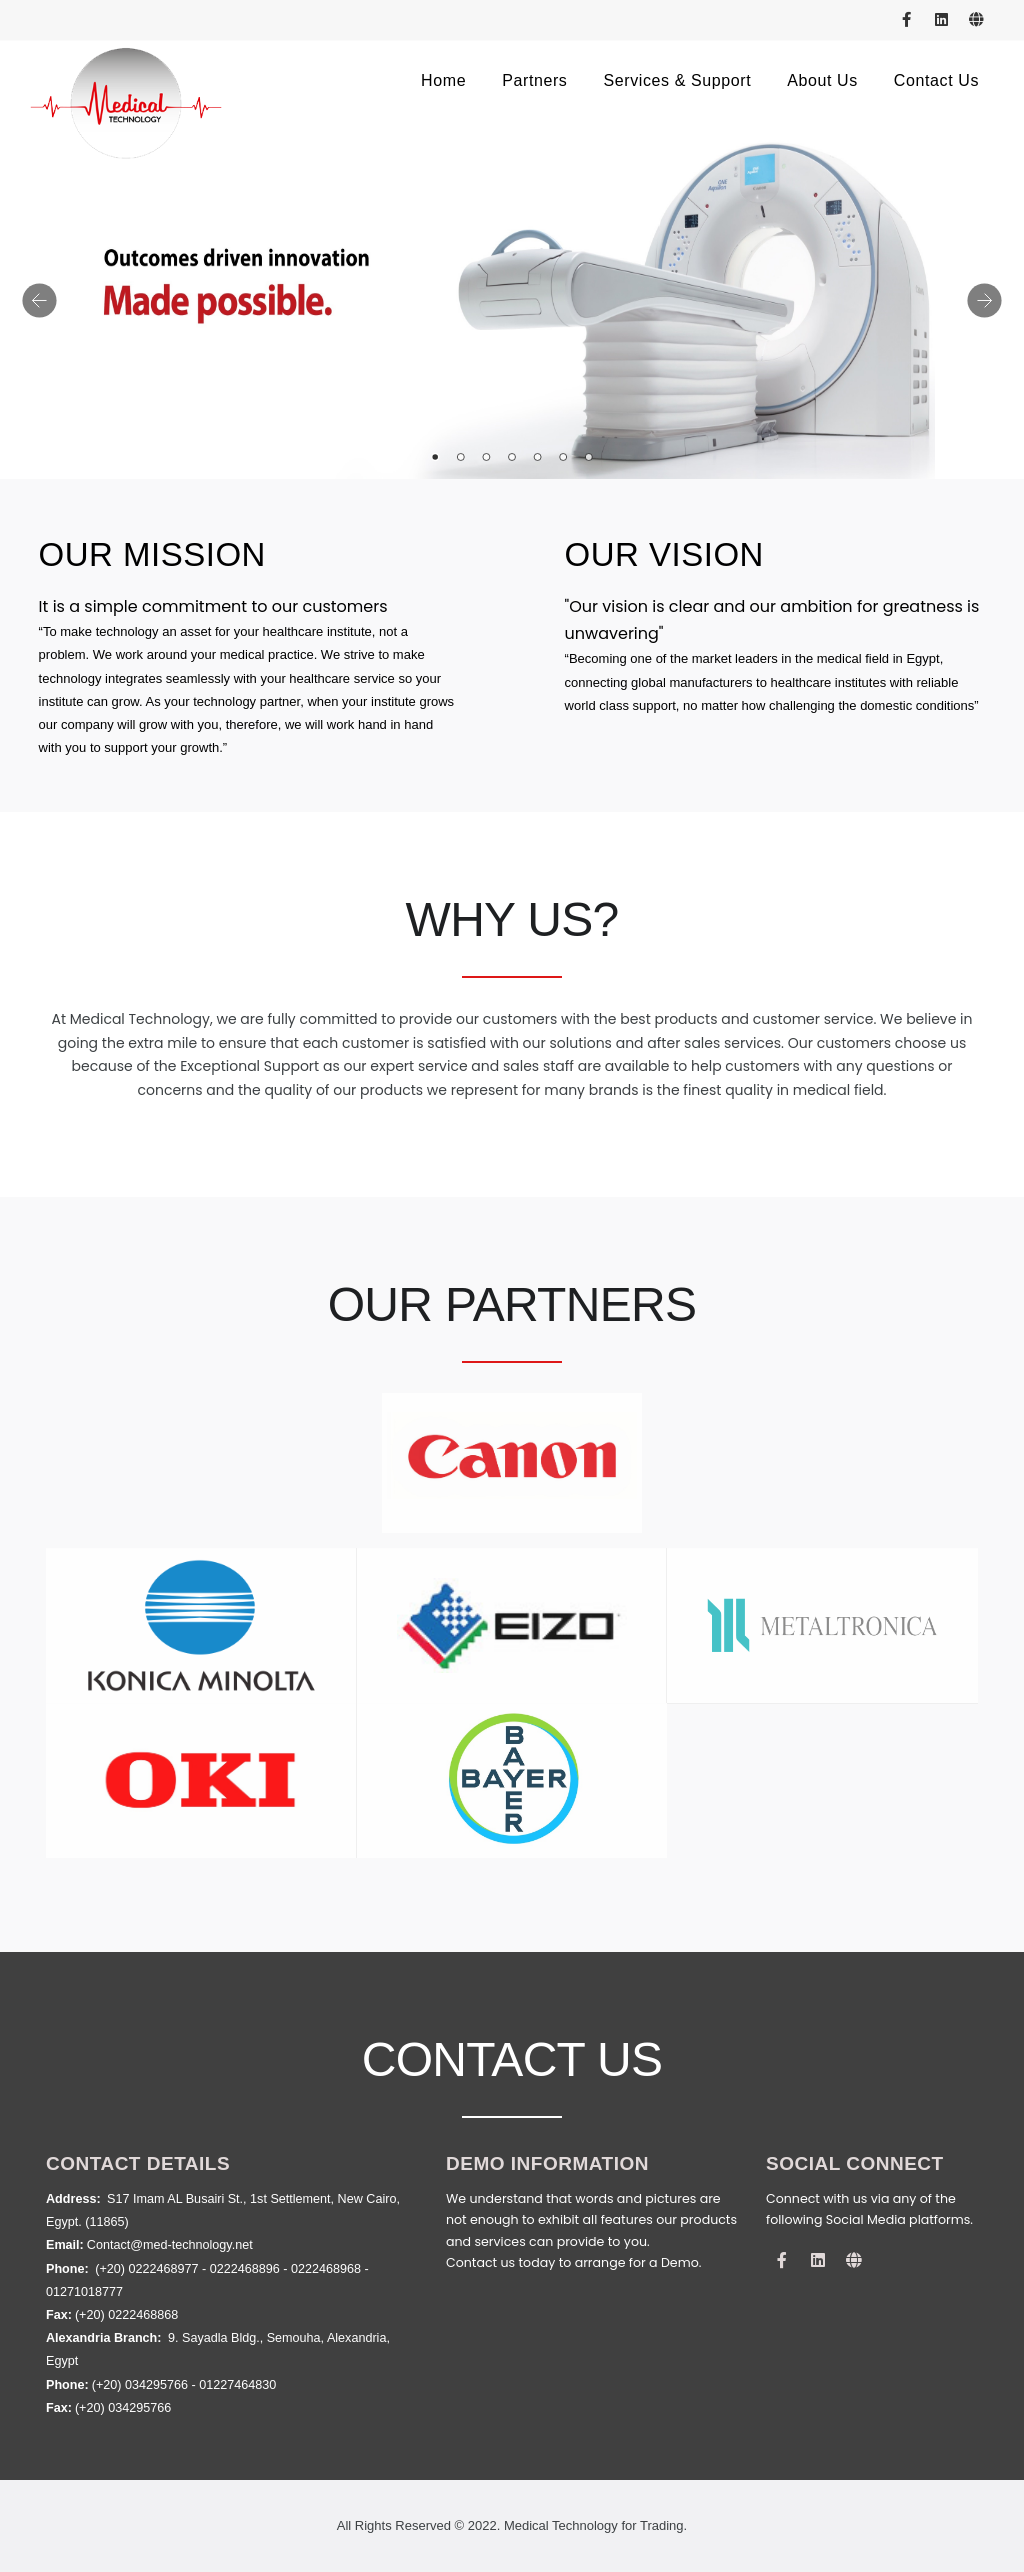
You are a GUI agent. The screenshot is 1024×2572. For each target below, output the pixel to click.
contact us (936, 80)
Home (443, 80)
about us (822, 80)
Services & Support (677, 80)
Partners (534, 80)
